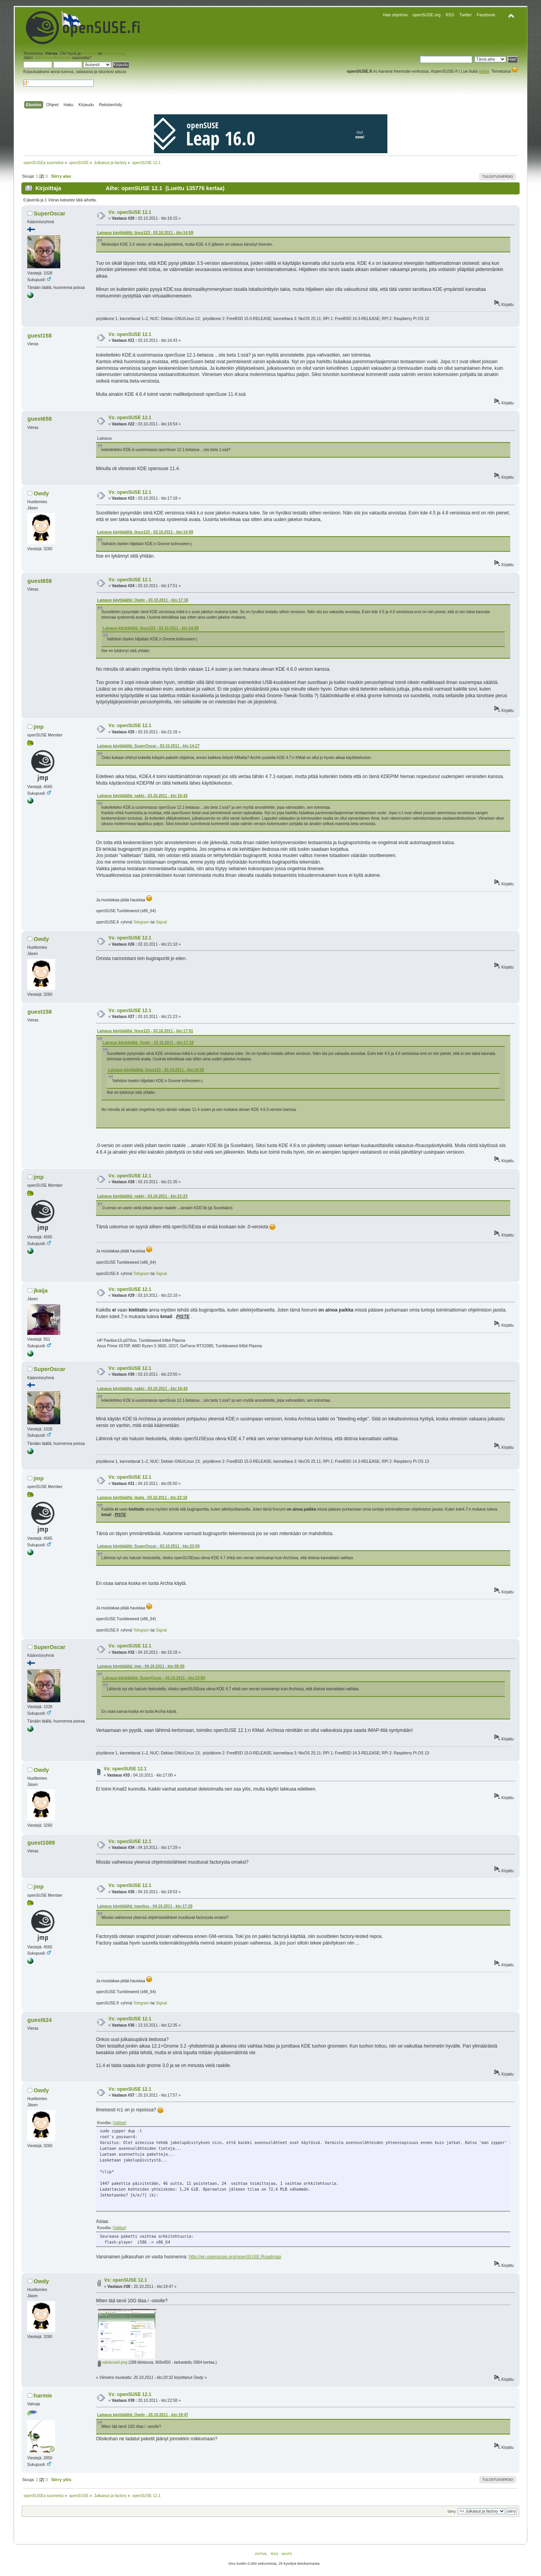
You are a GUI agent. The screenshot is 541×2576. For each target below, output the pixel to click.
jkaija (41, 1290)
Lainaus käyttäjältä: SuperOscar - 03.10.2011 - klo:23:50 (148, 1546)
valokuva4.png (113, 2362)
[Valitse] (119, 2123)
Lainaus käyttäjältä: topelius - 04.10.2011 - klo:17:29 (145, 1906)
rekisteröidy (113, 53)
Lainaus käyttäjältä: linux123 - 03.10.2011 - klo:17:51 (145, 1031)
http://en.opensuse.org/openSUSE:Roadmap (235, 2256)
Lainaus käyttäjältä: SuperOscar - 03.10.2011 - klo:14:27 (148, 746)
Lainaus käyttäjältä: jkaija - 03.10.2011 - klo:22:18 (142, 1497)
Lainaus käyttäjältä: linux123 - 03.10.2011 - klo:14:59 (145, 233)
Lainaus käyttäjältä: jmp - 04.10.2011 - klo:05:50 (141, 1666)
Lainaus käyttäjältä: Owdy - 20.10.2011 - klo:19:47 (142, 2415)
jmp (39, 727)
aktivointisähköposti (52, 57)
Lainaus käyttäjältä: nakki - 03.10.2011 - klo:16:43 (142, 796)
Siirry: (451, 2511)
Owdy (41, 493)
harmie (43, 2395)
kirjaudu (89, 53)
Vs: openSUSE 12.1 (130, 212)
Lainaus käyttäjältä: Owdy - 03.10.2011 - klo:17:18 (142, 600)
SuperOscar (50, 213)
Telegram (141, 922)
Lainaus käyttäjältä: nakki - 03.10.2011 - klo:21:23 (142, 1196)
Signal (161, 922)
